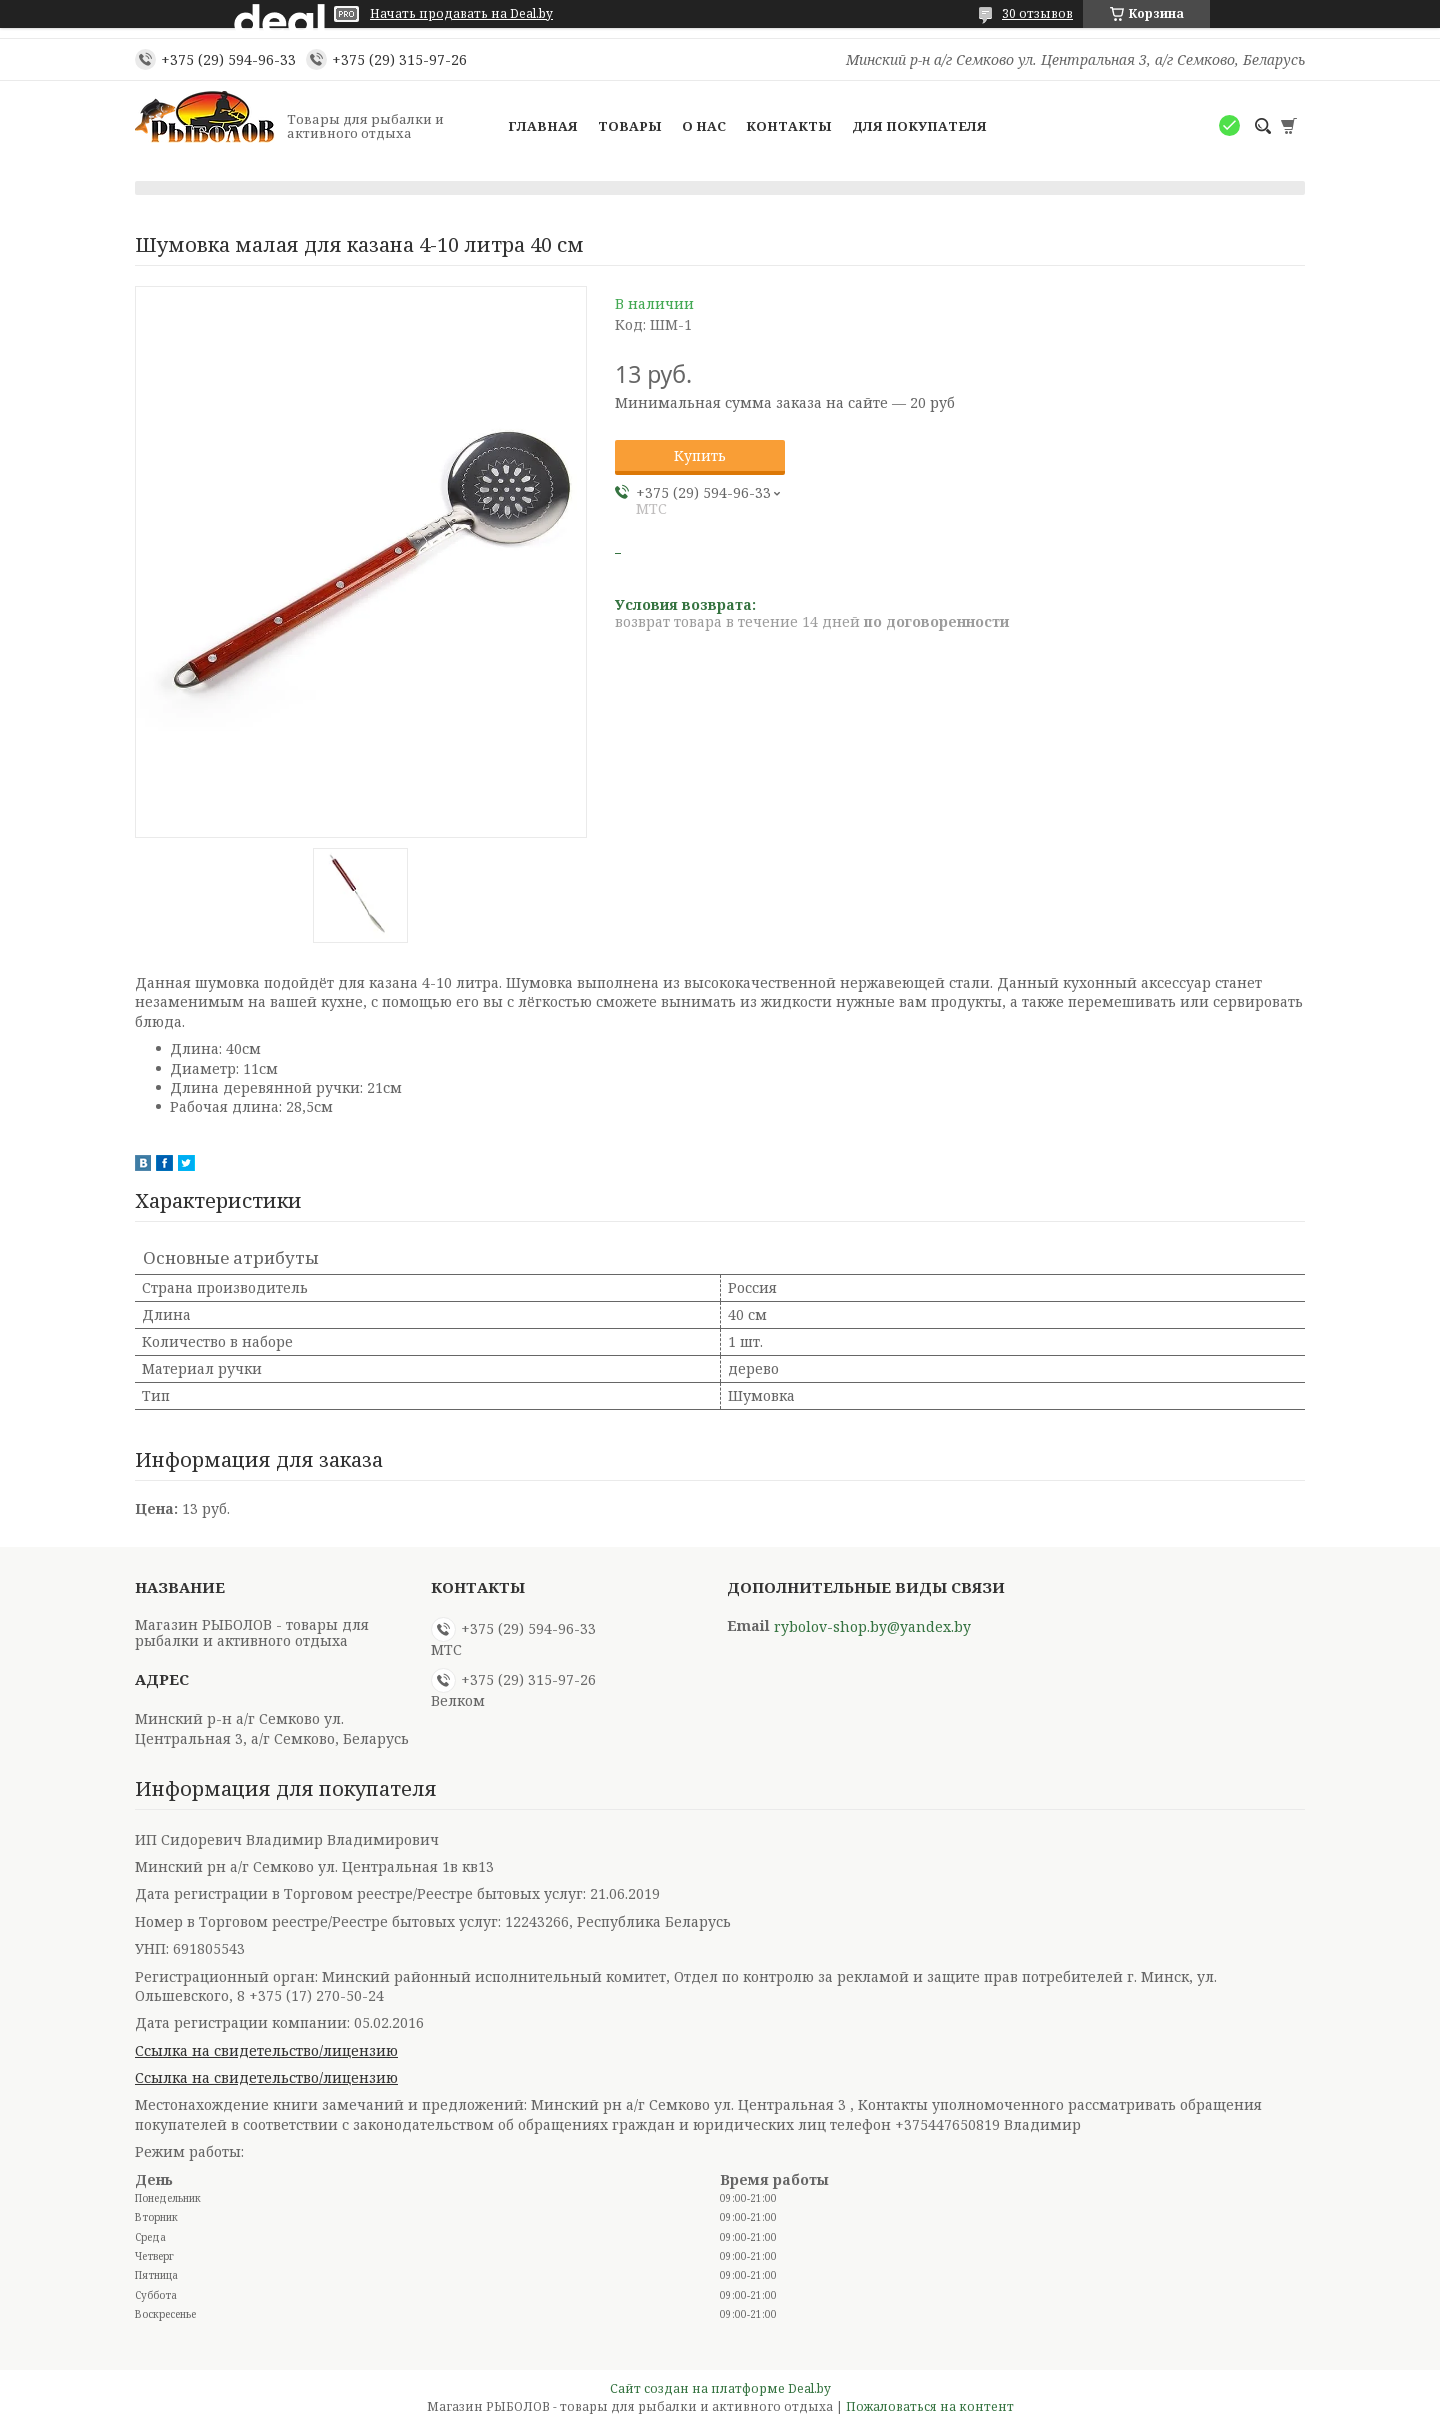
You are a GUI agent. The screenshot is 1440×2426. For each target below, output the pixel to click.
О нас (704, 126)
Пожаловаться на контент (930, 2406)
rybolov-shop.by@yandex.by (872, 1627)
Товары (630, 126)
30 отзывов (1037, 13)
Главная (543, 126)
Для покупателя (919, 126)
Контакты (789, 126)
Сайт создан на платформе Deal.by (720, 2388)
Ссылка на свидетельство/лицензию (266, 2050)
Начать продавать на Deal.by (461, 14)
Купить (700, 455)
